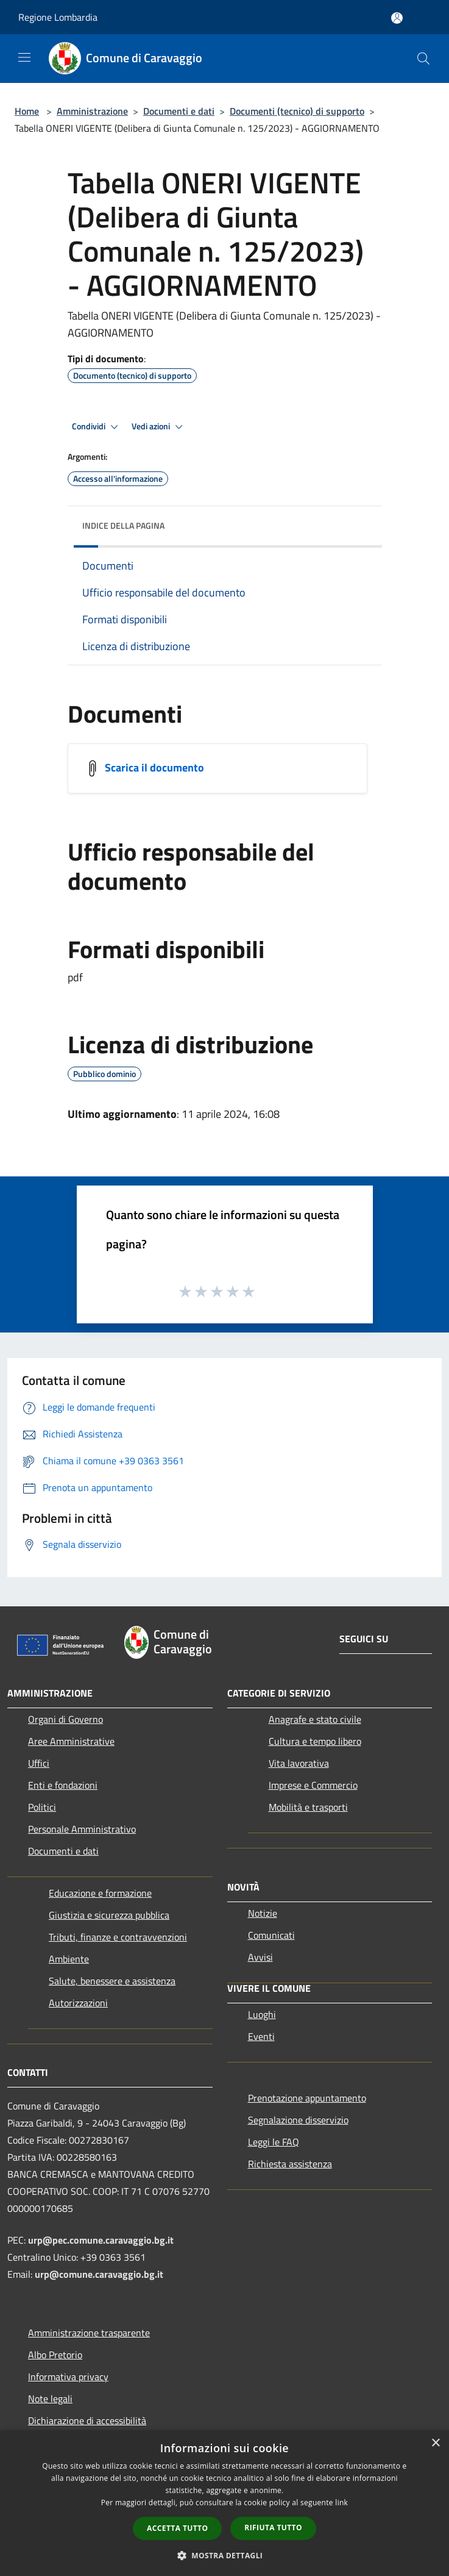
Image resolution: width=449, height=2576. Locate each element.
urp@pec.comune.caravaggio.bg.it (101, 2240)
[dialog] (224, 2503)
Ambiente (69, 1959)
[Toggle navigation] (24, 57)
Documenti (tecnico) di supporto (297, 111)
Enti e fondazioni (62, 1785)
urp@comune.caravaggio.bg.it (99, 2274)
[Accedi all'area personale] (397, 18)
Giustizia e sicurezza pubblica (109, 1915)
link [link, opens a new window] (341, 2502)
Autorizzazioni (78, 2002)
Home (27, 111)
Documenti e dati (178, 111)
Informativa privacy (68, 2376)
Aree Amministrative (71, 1741)
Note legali (50, 2398)
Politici (42, 1807)
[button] (224, 2555)
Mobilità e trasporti (308, 1807)
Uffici (38, 1763)
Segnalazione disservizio (298, 2120)
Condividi (97, 427)
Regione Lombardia (57, 17)
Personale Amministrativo (82, 1829)
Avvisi (260, 1957)
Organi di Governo (65, 1719)
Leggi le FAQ (273, 2141)
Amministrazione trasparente (89, 2332)
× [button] (435, 2443)
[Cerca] (423, 58)
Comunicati (271, 1935)
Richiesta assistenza (290, 2163)
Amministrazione (92, 111)
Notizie (262, 1913)
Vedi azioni (159, 427)
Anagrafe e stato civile (315, 1719)
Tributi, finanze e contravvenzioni (118, 1937)
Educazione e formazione (100, 1893)
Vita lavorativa (299, 1763)
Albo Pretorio (55, 2354)
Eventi (261, 2036)
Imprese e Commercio (313, 1785)
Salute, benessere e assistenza (112, 1980)
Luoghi (262, 2014)
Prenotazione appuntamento (307, 2098)
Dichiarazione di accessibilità (87, 2420)
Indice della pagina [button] (123, 525)
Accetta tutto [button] (177, 2528)
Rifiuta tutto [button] (273, 2527)
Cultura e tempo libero (315, 1741)
